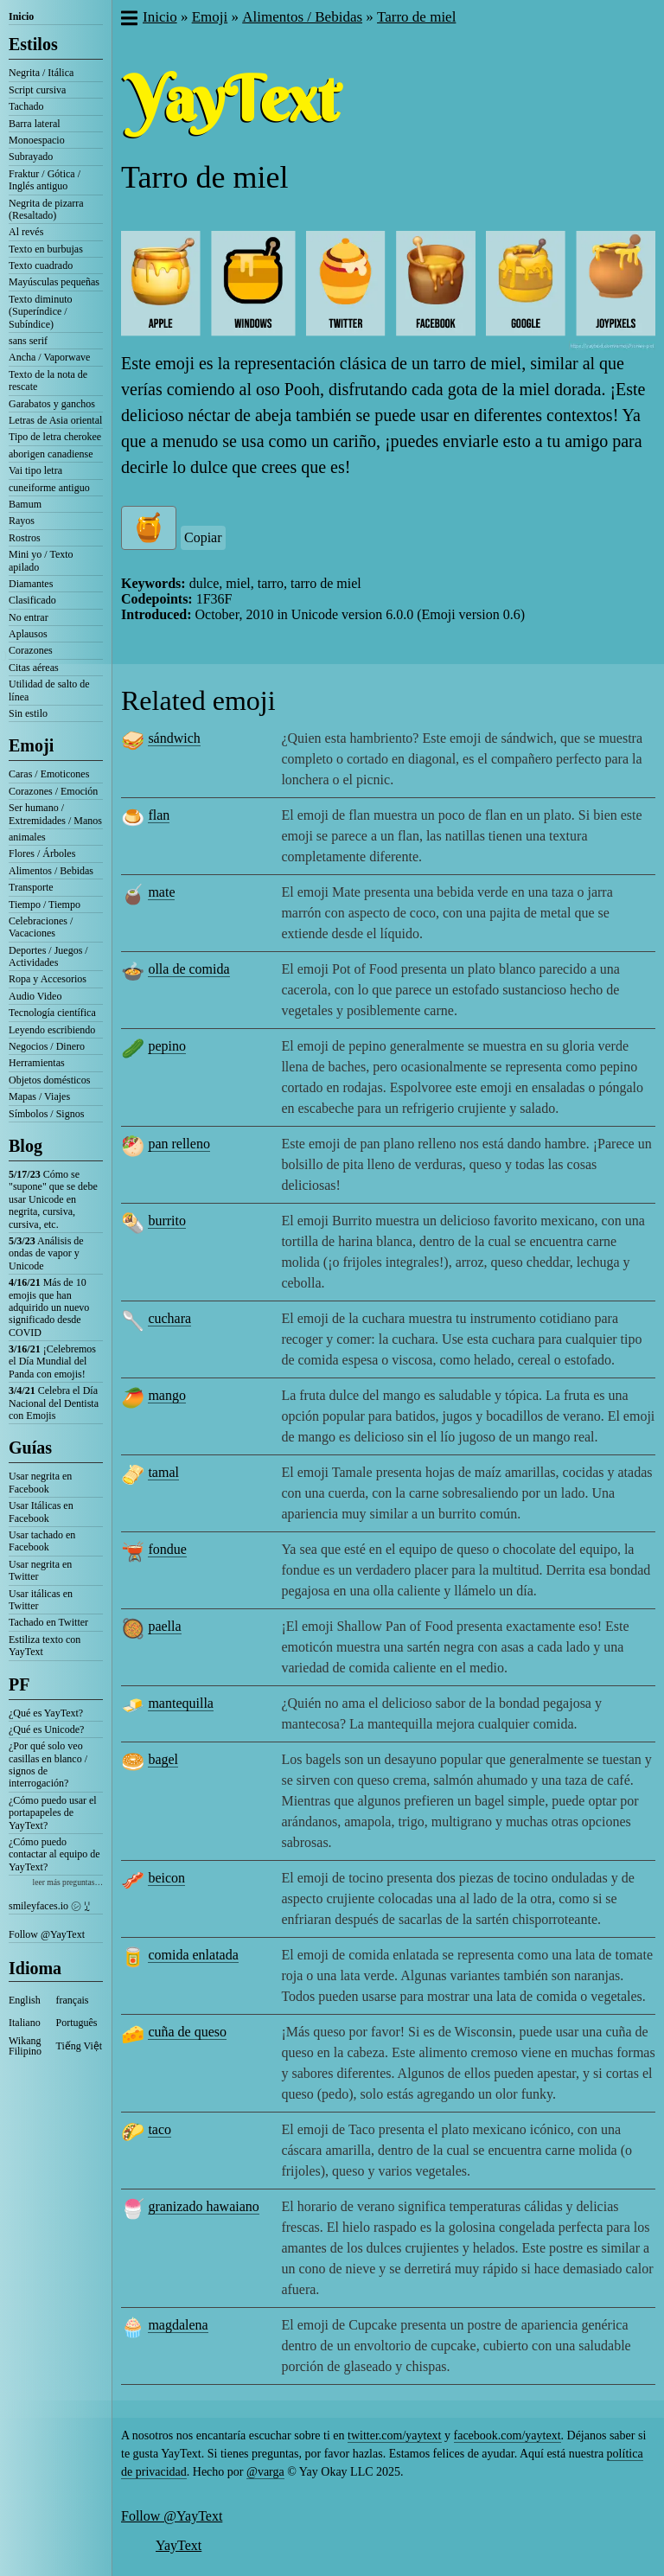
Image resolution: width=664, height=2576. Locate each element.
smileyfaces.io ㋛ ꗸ (49, 1906)
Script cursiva (37, 90)
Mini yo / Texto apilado (41, 560)
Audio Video (35, 996)
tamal (163, 1472)
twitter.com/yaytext (394, 2435)
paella (164, 1626)
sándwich (174, 738)
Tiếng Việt (79, 2046)
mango (167, 1395)
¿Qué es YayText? (46, 1713)
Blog (25, 1145)
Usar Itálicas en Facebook (41, 1511)
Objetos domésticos (49, 1080)
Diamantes (31, 584)
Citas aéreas (34, 668)
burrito (167, 1220)
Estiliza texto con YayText (44, 1645)
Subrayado (31, 156)
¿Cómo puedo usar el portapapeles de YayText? (53, 1812)
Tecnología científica (52, 1013)
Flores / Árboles (42, 853)
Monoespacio (37, 140)
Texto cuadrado (41, 265)
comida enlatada (193, 1954)
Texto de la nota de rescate (48, 380)
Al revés (26, 232)
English (25, 2000)
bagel (163, 1759)
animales (27, 837)
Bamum (25, 504)
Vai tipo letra (35, 470)
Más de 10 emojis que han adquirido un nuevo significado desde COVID (49, 1307)
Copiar (203, 537)
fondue (167, 1549)
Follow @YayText (47, 1934)
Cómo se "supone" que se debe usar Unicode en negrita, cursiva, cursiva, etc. (53, 1199)
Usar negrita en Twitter (40, 1570)
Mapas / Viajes (39, 1096)
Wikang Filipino (25, 2046)
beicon (166, 1877)
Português (77, 2023)
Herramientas (37, 1063)
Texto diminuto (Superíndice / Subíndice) (41, 311)
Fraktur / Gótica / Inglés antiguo (44, 180)
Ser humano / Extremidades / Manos (55, 814)
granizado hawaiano (203, 2206)
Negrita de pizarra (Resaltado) (46, 209)
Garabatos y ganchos (52, 404)
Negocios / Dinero (47, 1046)
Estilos (33, 44)
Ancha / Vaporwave (49, 357)
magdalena (178, 2324)
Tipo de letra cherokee (55, 437)
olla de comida (188, 969)
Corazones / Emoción (53, 791)
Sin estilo (28, 713)
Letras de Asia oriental (55, 420)
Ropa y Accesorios (47, 979)
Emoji (31, 745)
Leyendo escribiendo (52, 1030)
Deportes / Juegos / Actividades (48, 956)
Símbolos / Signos (46, 1114)
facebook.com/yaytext (507, 2435)
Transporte (31, 887)
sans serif (28, 341)
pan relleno (179, 1143)
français (72, 2000)
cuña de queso (187, 2031)
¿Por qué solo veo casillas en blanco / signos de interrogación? (48, 1764)
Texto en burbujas (46, 249)
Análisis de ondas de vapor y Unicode (46, 1253)
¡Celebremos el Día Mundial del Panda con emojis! (52, 1361)
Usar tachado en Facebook (42, 1541)
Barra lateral (35, 124)
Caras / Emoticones (49, 774)
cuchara (169, 1318)
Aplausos (28, 634)
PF (19, 1684)
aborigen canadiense (51, 454)
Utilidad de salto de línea (49, 690)
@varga (265, 2471)
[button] (128, 20)
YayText (178, 2545)
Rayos (22, 521)
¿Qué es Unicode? (46, 1729)
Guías (30, 1447)
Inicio (21, 16)
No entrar (28, 617)
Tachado (26, 106)
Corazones (31, 650)
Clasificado (32, 600)
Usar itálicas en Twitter (41, 1600)
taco (159, 2129)
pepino (167, 1046)
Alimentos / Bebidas (51, 871)
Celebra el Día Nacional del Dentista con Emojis (54, 1403)
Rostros (25, 538)
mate (161, 892)
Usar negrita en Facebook (40, 1482)
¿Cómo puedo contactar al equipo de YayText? (54, 1854)
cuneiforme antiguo (49, 488)
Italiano (25, 2023)
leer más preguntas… (67, 1882)
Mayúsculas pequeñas (54, 282)
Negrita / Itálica (41, 73)
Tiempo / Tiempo (44, 904)
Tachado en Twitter (48, 1622)
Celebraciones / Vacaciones (41, 927)
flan (158, 815)
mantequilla (181, 1703)
